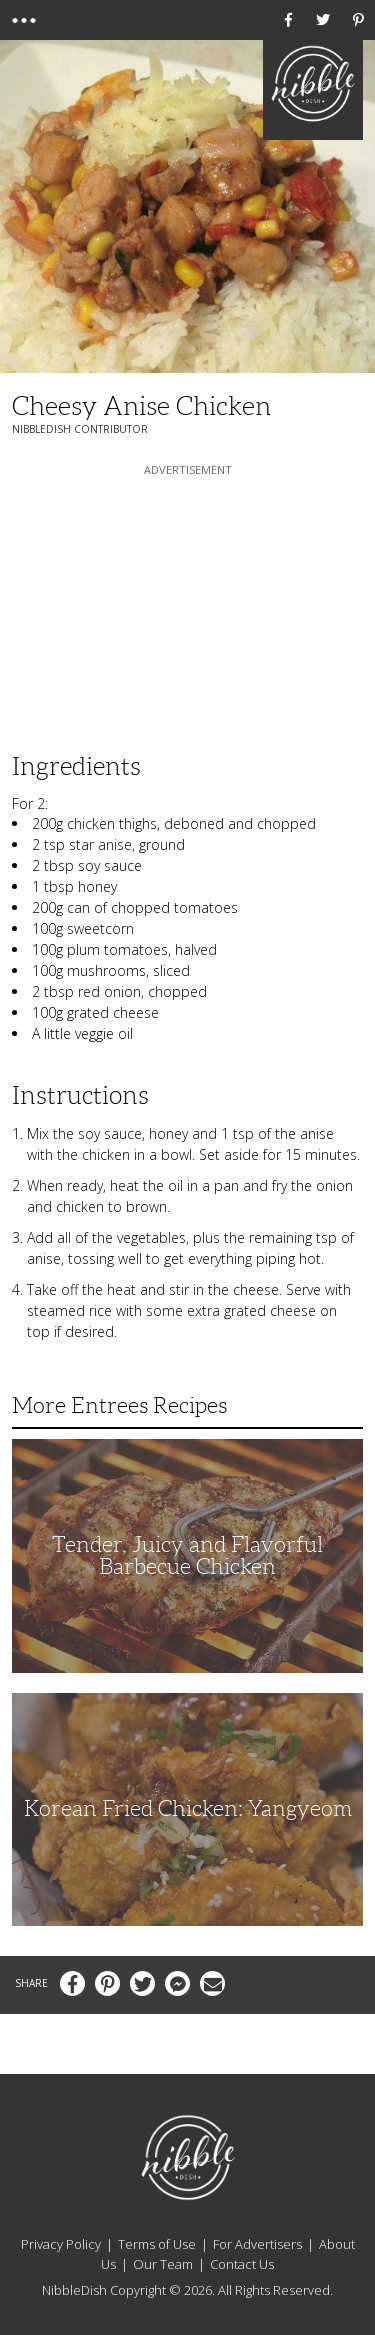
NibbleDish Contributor (80, 429)
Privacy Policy (61, 2244)
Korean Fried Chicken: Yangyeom (188, 1808)
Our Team (163, 2264)
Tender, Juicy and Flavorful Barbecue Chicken (187, 1555)
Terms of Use (157, 2244)
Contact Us (242, 2264)
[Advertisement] (188, 605)
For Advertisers (257, 2244)
